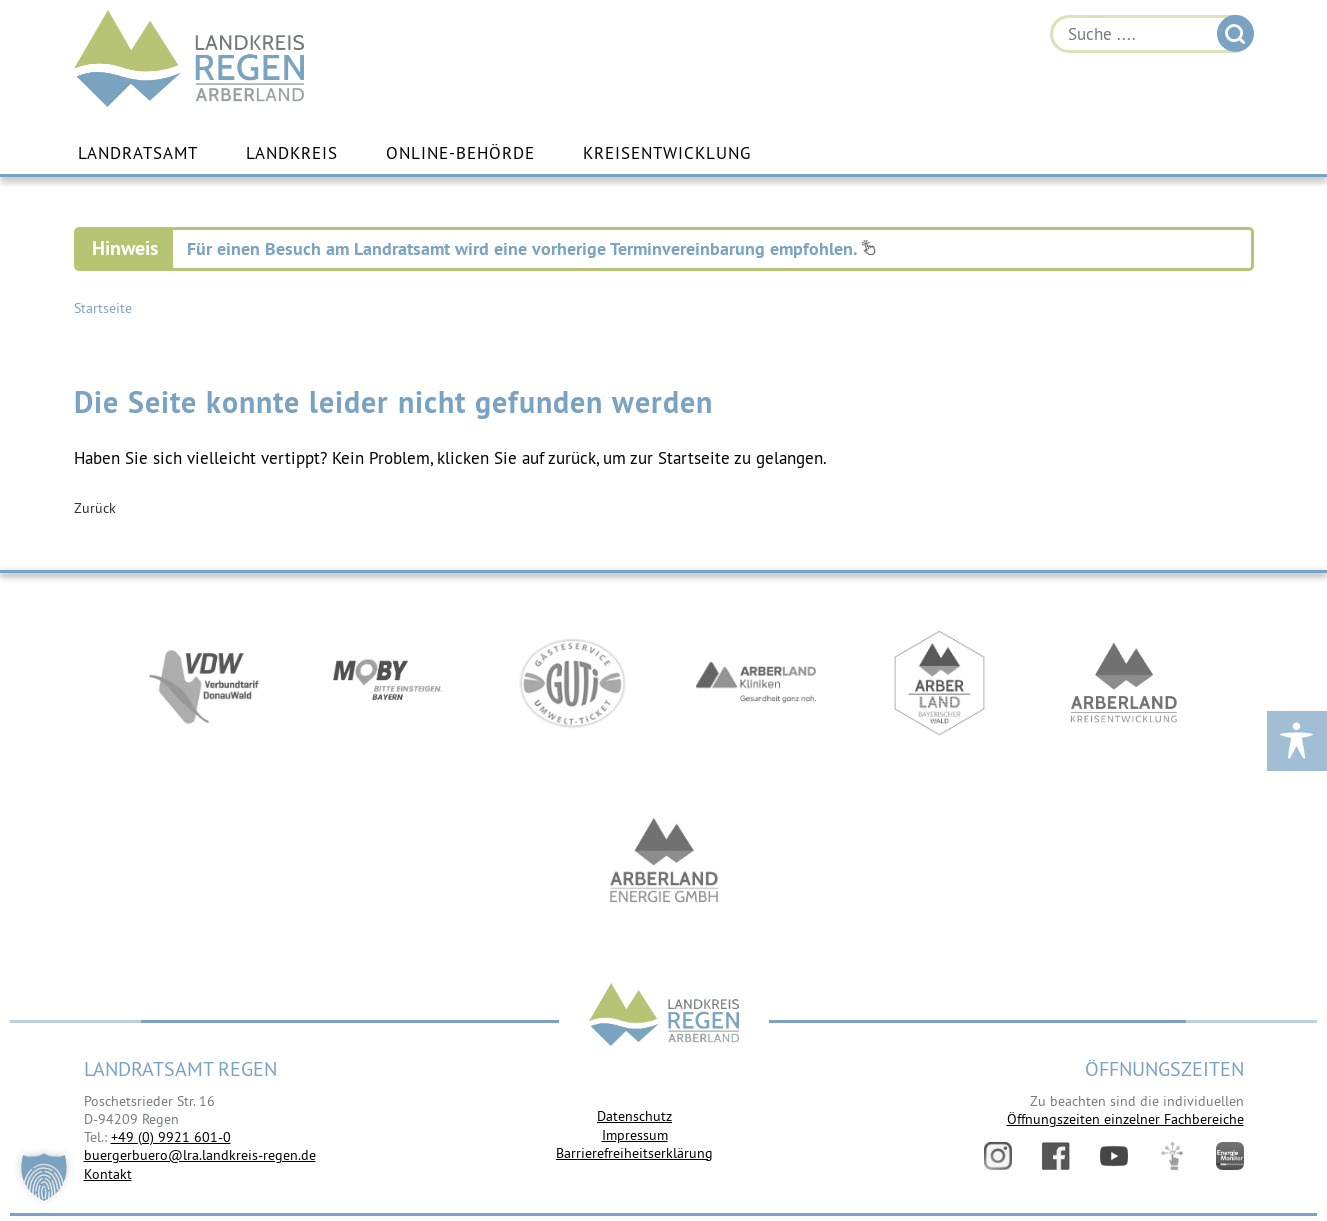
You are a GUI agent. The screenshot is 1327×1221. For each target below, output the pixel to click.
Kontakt (108, 1174)
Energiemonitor (1230, 1156)
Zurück (95, 508)
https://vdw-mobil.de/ (204, 683)
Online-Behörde (460, 153)
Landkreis (292, 153)
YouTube (1114, 1156)
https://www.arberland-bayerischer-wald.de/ (940, 683)
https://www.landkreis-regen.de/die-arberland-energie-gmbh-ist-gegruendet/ (664, 863)
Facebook (1056, 1156)
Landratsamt (138, 153)
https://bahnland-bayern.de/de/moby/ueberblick (388, 683)
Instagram (998, 1156)
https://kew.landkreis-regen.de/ (1124, 683)
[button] (44, 1177)
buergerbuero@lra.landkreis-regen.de (200, 1155)
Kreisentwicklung (667, 153)
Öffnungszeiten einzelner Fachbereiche (1125, 1119)
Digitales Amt (1172, 1156)
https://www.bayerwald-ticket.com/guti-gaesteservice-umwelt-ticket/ (572, 683)
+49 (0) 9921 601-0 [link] (171, 1137)
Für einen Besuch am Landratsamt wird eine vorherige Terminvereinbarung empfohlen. (531, 248)
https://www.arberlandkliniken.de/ (756, 683)
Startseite (103, 308)
